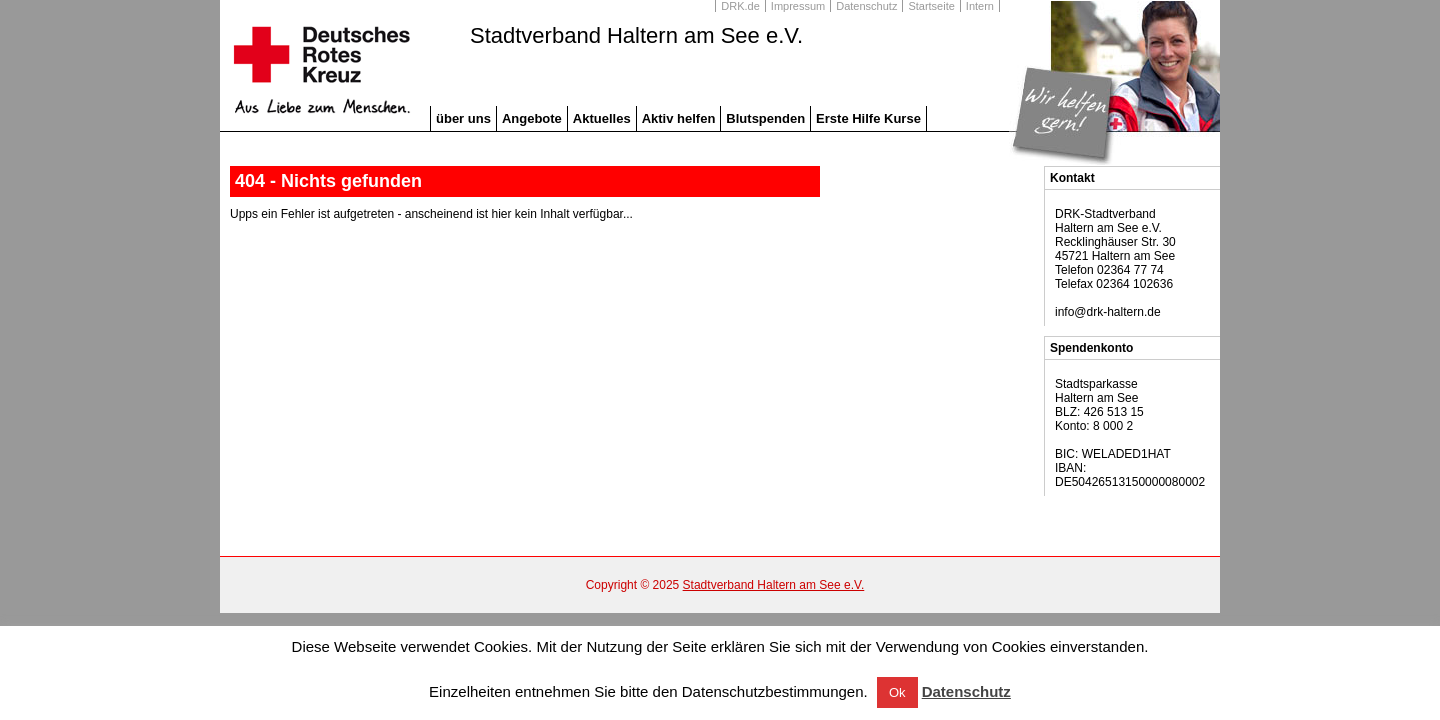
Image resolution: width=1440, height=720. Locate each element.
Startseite (931, 6)
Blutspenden (765, 118)
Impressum (798, 6)
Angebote (532, 118)
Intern (980, 6)
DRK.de (740, 6)
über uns (463, 118)
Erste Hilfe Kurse (868, 118)
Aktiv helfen (679, 118)
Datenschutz (866, 6)
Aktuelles (602, 118)
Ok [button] (897, 692)
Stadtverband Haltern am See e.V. (636, 36)
